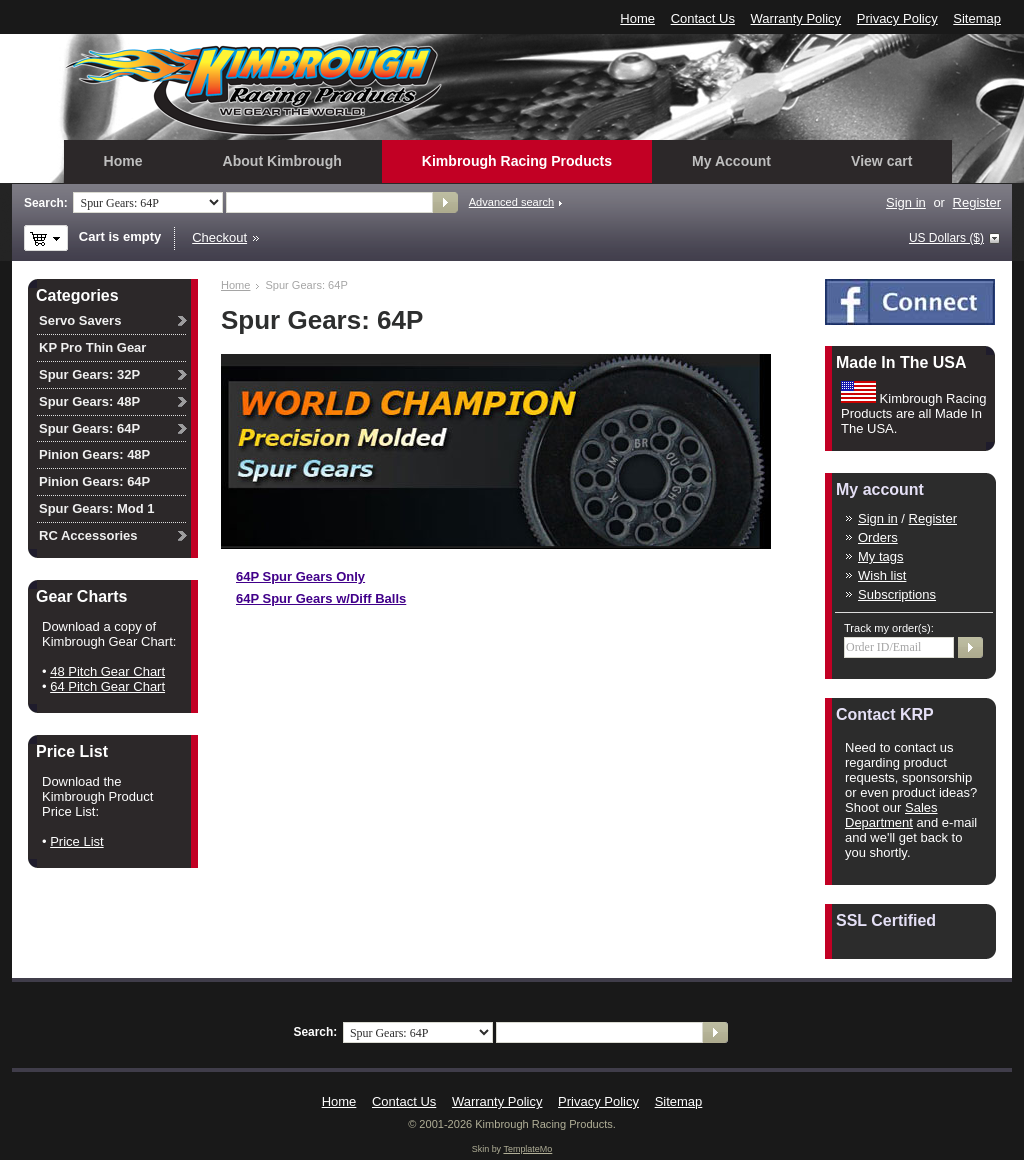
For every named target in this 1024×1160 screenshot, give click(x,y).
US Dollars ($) (946, 238)
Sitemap (977, 18)
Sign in (906, 202)
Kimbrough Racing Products (517, 161)
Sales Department (891, 815)
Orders (878, 537)
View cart (881, 161)
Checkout (219, 237)
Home (637, 18)
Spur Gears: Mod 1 (97, 508)
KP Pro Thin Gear (92, 347)
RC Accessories (88, 535)
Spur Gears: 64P (89, 428)
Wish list (882, 575)
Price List (76, 841)
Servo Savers (80, 320)
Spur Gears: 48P (89, 401)
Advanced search (511, 202)
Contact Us (703, 18)
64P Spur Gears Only (300, 576)
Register (977, 202)
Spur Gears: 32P (89, 374)
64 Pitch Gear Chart (107, 686)
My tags (881, 556)
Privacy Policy (897, 18)
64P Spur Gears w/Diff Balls (321, 598)
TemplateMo (527, 1149)
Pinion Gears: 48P (94, 454)
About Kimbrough (282, 161)
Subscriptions (897, 594)
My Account (731, 161)
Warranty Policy (796, 18)
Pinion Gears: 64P (94, 481)
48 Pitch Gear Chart (107, 671)
